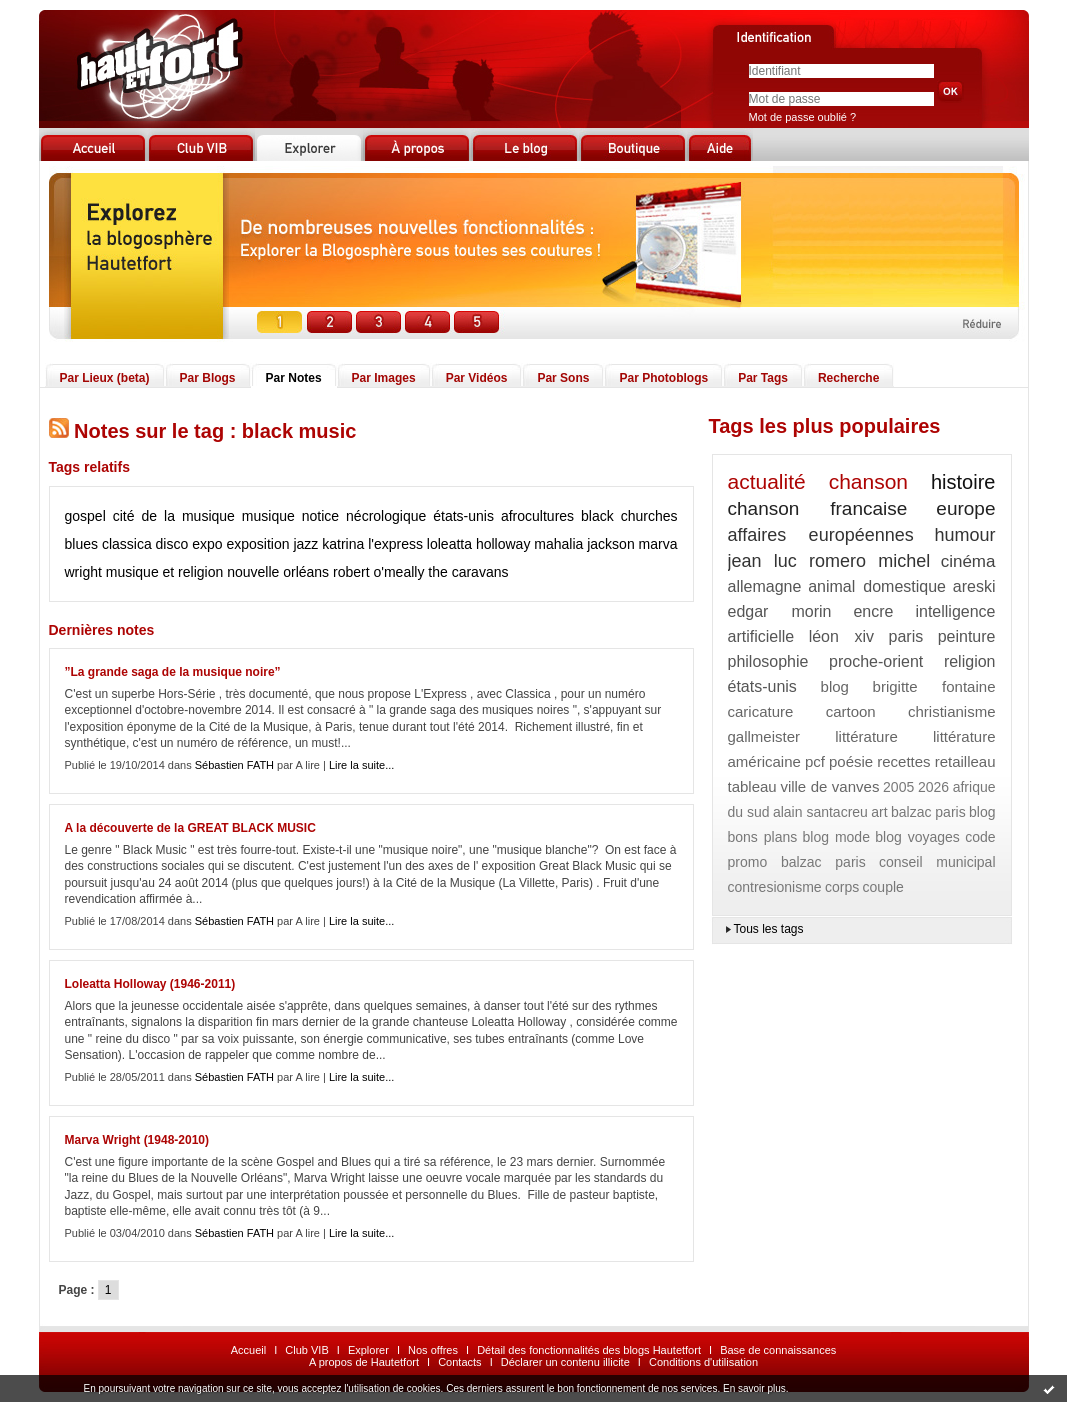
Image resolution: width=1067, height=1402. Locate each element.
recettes (903, 761)
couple (883, 887)
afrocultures (537, 516)
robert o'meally (378, 572)
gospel (85, 516)
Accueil (248, 1350)
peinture (967, 636)
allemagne (765, 586)
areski (974, 586)
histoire (963, 482)
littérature (866, 736)
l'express (395, 544)
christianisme (952, 711)
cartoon (851, 711)
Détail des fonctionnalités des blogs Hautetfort (589, 1350)
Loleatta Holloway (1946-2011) (150, 984)
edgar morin (780, 611)
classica (127, 544)
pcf (815, 761)
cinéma (968, 561)
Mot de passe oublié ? (803, 117)
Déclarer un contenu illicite (565, 1362)
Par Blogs (208, 378)
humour (964, 535)
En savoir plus (754, 1388)
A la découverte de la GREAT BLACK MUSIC (190, 828)
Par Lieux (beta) (105, 378)
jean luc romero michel (829, 561)
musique (268, 516)
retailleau (965, 761)
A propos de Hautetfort (364, 1362)
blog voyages (917, 837)
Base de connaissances (778, 1350)
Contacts (459, 1362)
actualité (767, 481)
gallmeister (764, 736)
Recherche (848, 378)
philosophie (768, 661)
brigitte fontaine (934, 686)
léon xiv (841, 636)
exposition (257, 544)
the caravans (468, 572)
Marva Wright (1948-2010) (137, 1140)
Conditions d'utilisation (703, 1362)
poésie (851, 761)
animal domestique (877, 586)
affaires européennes (821, 535)
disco (172, 544)
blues (81, 544)
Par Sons (563, 378)
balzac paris (928, 812)
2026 (933, 787)
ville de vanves (829, 786)
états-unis (463, 516)
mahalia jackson (584, 544)
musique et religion (165, 572)
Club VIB (306, 1350)
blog (835, 686)
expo (207, 544)
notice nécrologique (364, 516)
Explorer (368, 1350)
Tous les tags (769, 929)
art (879, 812)
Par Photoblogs (663, 378)
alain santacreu (820, 812)
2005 (898, 787)
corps (842, 887)
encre (873, 611)
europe (965, 508)
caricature (761, 711)
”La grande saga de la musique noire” (173, 672)
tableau (752, 786)
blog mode (836, 837)
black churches (629, 516)
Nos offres (433, 1350)
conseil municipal (937, 862)
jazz (305, 544)
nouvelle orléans (278, 572)
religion (970, 661)
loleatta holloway (479, 544)
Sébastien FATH (234, 765)
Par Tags (763, 378)
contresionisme (775, 887)
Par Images (384, 378)
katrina (343, 544)
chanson (868, 481)
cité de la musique (174, 516)
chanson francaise (818, 508)
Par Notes (294, 378)
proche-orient (876, 661)
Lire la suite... (361, 765)
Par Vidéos (477, 378)
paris (906, 636)
